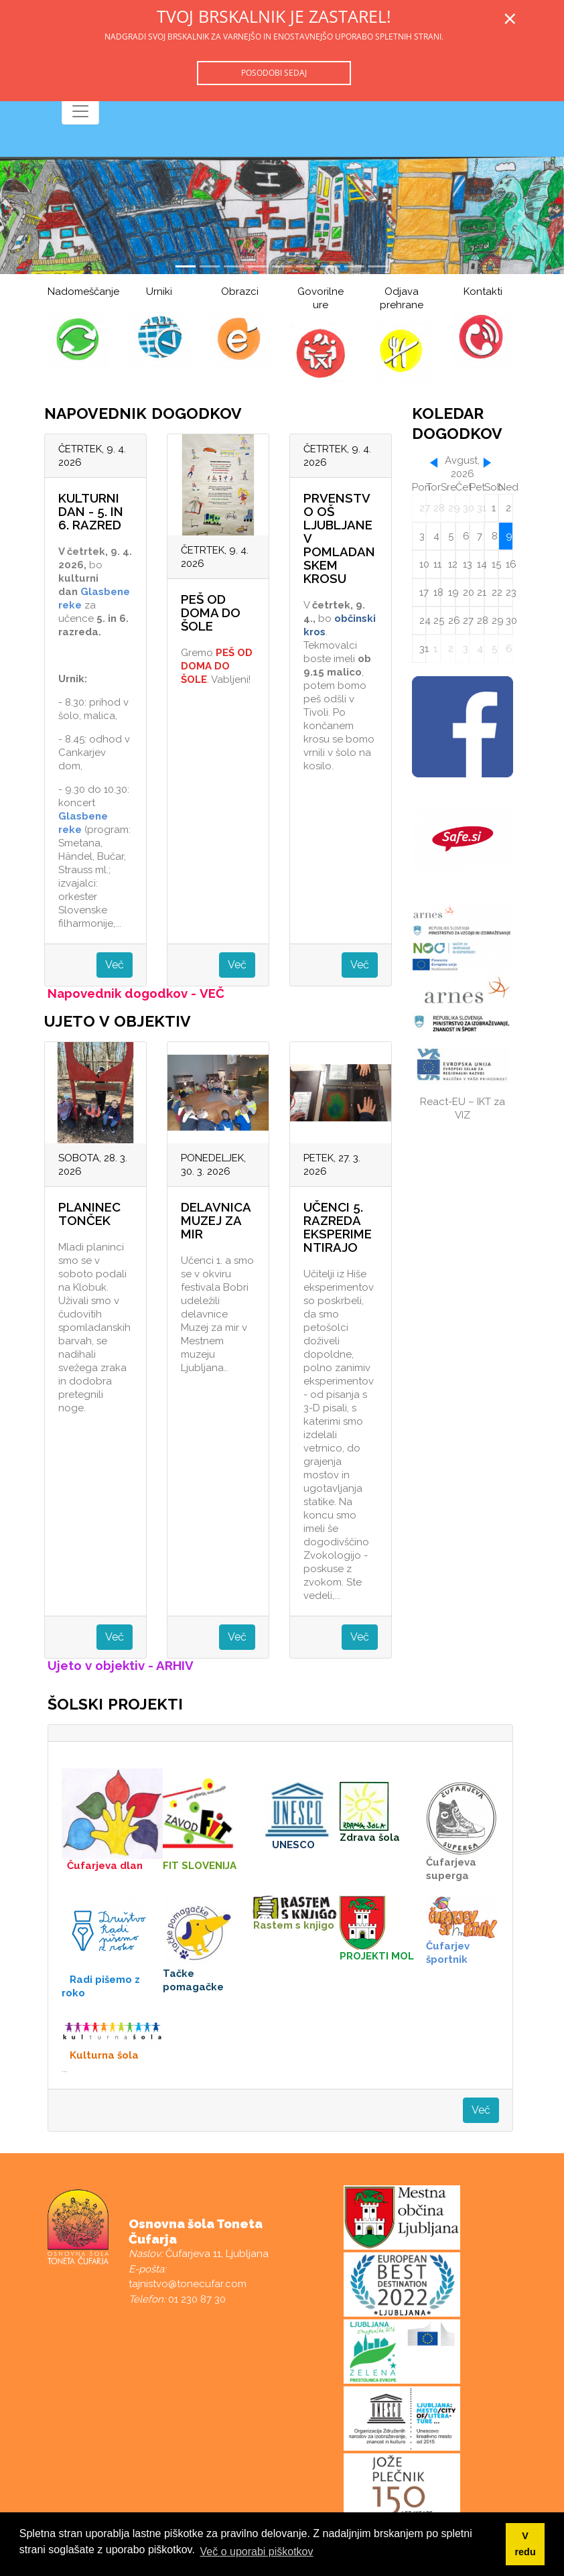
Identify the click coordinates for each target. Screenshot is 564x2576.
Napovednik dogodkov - (124, 993)
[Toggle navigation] (80, 111)
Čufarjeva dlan (105, 1866)
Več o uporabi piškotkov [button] (256, 2551)
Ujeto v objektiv (96, 1665)
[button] (42, 215)
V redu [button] (525, 2543)
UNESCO (293, 1845)
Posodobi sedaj (274, 72)
